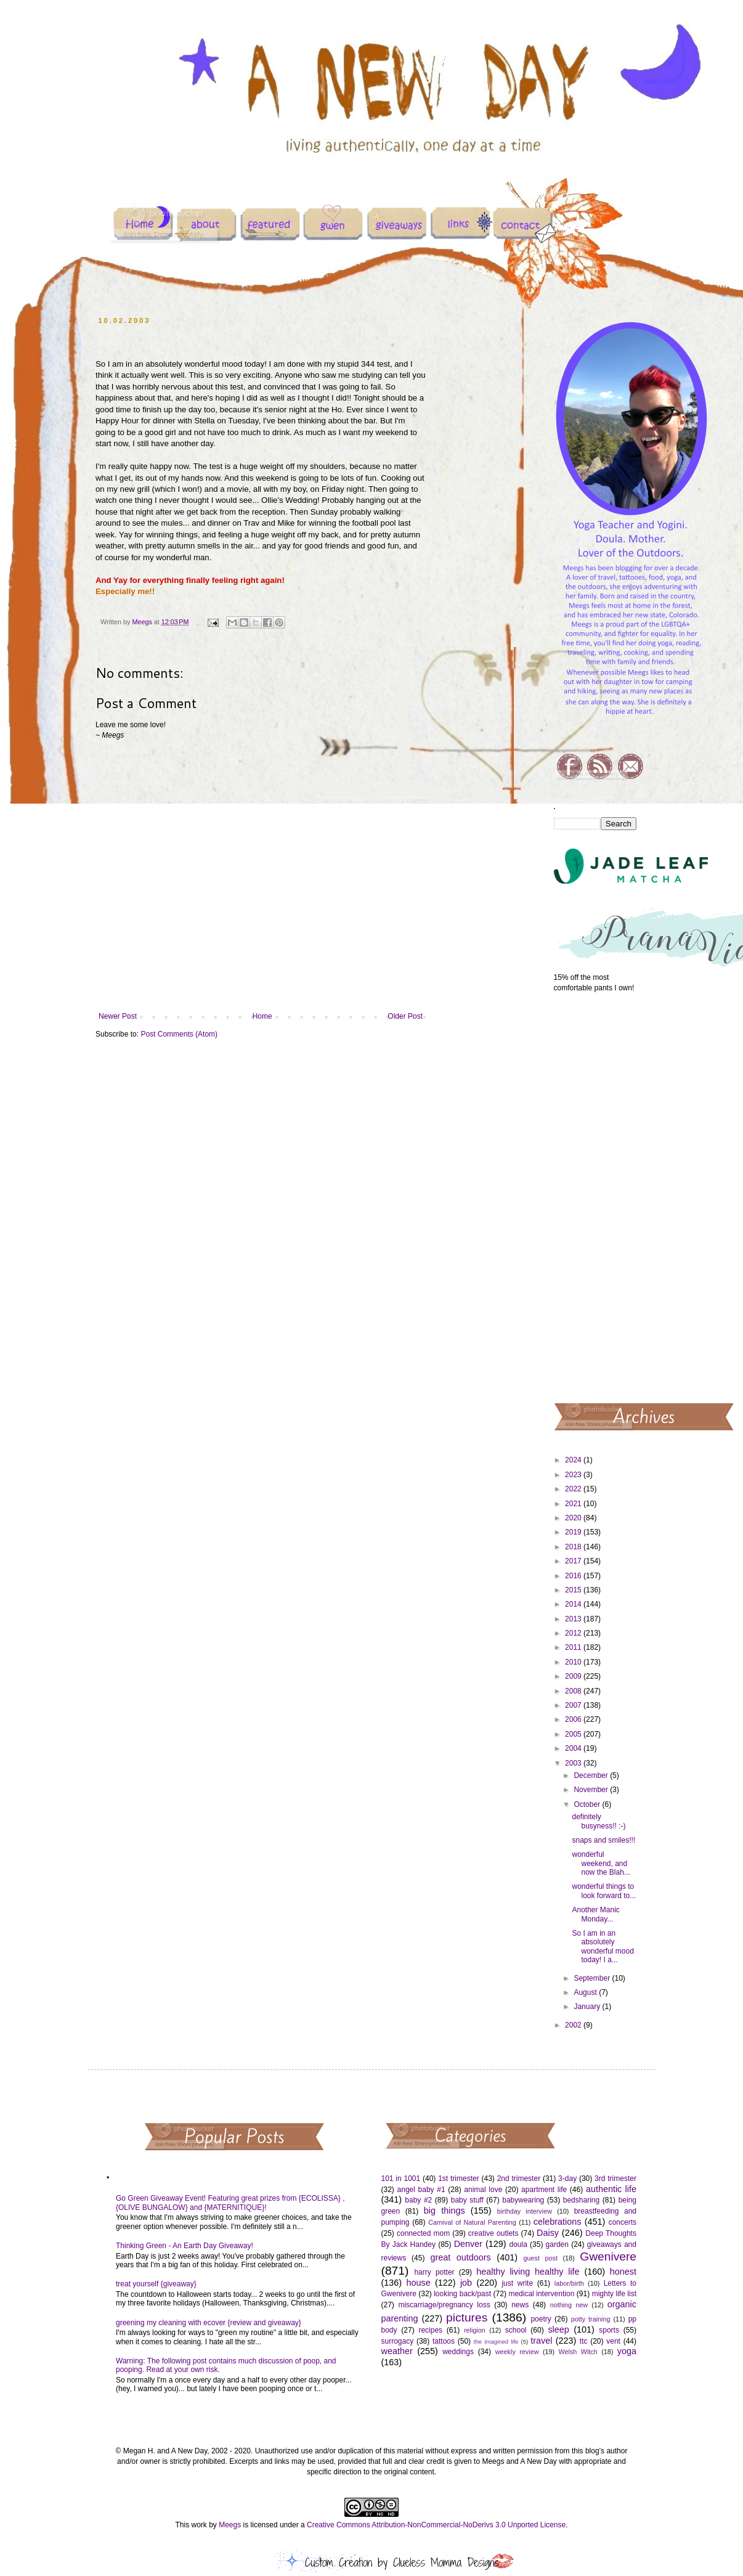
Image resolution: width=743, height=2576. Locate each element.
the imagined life (496, 2341)
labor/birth (569, 2283)
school (516, 2330)
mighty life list (614, 2293)
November (592, 1789)
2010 (574, 1662)
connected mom (423, 2233)
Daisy (548, 2233)
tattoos (443, 2341)
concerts (622, 2222)
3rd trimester (615, 2178)
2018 (574, 1547)
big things (444, 2210)
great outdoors (460, 2257)
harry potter (434, 2272)
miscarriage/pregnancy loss (444, 2305)
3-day (567, 2178)
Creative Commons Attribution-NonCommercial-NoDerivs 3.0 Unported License (436, 2525)
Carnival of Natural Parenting (472, 2222)
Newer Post (118, 1016)
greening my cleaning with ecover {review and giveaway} (208, 2322)
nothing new (569, 2305)
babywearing (523, 2200)
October (588, 1804)
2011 (574, 1647)
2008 (574, 1691)
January (588, 2006)
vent (613, 2341)
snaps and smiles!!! (603, 1840)
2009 (574, 1676)
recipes (430, 2330)
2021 (574, 1503)
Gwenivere (608, 2256)
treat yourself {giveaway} (156, 2284)
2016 (574, 1575)
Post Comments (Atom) (178, 1034)
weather (397, 2351)
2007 (574, 1705)
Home (262, 1016)
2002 (574, 2025)
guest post (541, 2258)
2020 (574, 1518)
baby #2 (418, 2200)
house (418, 2283)
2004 (574, 1748)
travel (541, 2341)
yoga (626, 2351)
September (593, 1978)
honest (623, 2271)
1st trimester (458, 2178)
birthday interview (524, 2211)
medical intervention (541, 2293)
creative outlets (493, 2233)
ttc (584, 2341)
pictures (466, 2317)
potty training (591, 2319)
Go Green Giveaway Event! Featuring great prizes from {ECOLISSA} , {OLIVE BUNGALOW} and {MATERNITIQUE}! (230, 2202)
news (520, 2305)
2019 (574, 1532)
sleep (558, 2329)
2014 (574, 1604)
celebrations (558, 2222)
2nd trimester (519, 2178)
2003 (574, 1763)
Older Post (405, 1016)
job (466, 2283)
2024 (574, 1460)
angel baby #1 (421, 2189)
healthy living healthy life (527, 2271)
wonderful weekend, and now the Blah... (601, 1863)
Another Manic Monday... (595, 1914)
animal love (483, 2189)
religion (474, 2330)
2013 (574, 1619)
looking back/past (462, 2293)
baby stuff (467, 2200)
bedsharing (581, 2200)
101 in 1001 (401, 2178)
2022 (574, 1489)
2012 (574, 1633)
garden (557, 2244)
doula (518, 2244)
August (586, 1992)
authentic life (611, 2189)
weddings (458, 2351)
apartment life (544, 2189)
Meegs (230, 2525)
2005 (574, 1734)
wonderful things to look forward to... (604, 1890)
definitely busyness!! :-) (598, 1821)
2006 (574, 1719)
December (592, 1775)
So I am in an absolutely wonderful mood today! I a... (602, 1946)
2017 (574, 1561)
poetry (540, 2319)
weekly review (517, 2351)
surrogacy (397, 2341)
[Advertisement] (595, 1197)
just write (517, 2283)
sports (609, 2330)
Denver (468, 2244)
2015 (574, 1590)
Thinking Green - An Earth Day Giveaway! (184, 2245)
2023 (574, 1474)
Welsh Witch (578, 2351)
